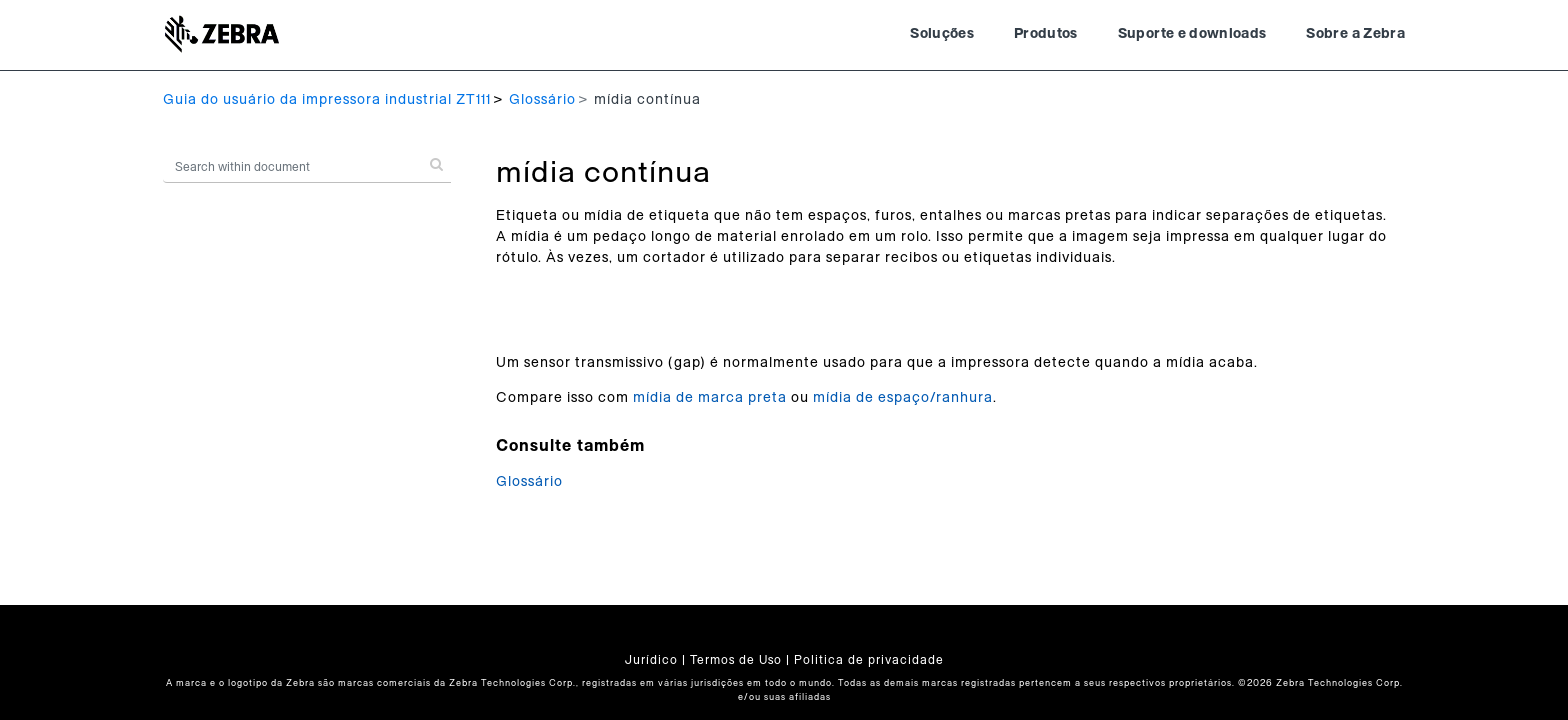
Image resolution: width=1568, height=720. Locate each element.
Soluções (942, 34)
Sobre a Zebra (1355, 34)
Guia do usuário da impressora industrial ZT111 (327, 100)
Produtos (1046, 34)
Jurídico (651, 660)
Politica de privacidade (869, 660)
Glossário (542, 100)
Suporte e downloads (1192, 34)
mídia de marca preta (710, 398)
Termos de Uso (736, 660)
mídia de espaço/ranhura (903, 398)
